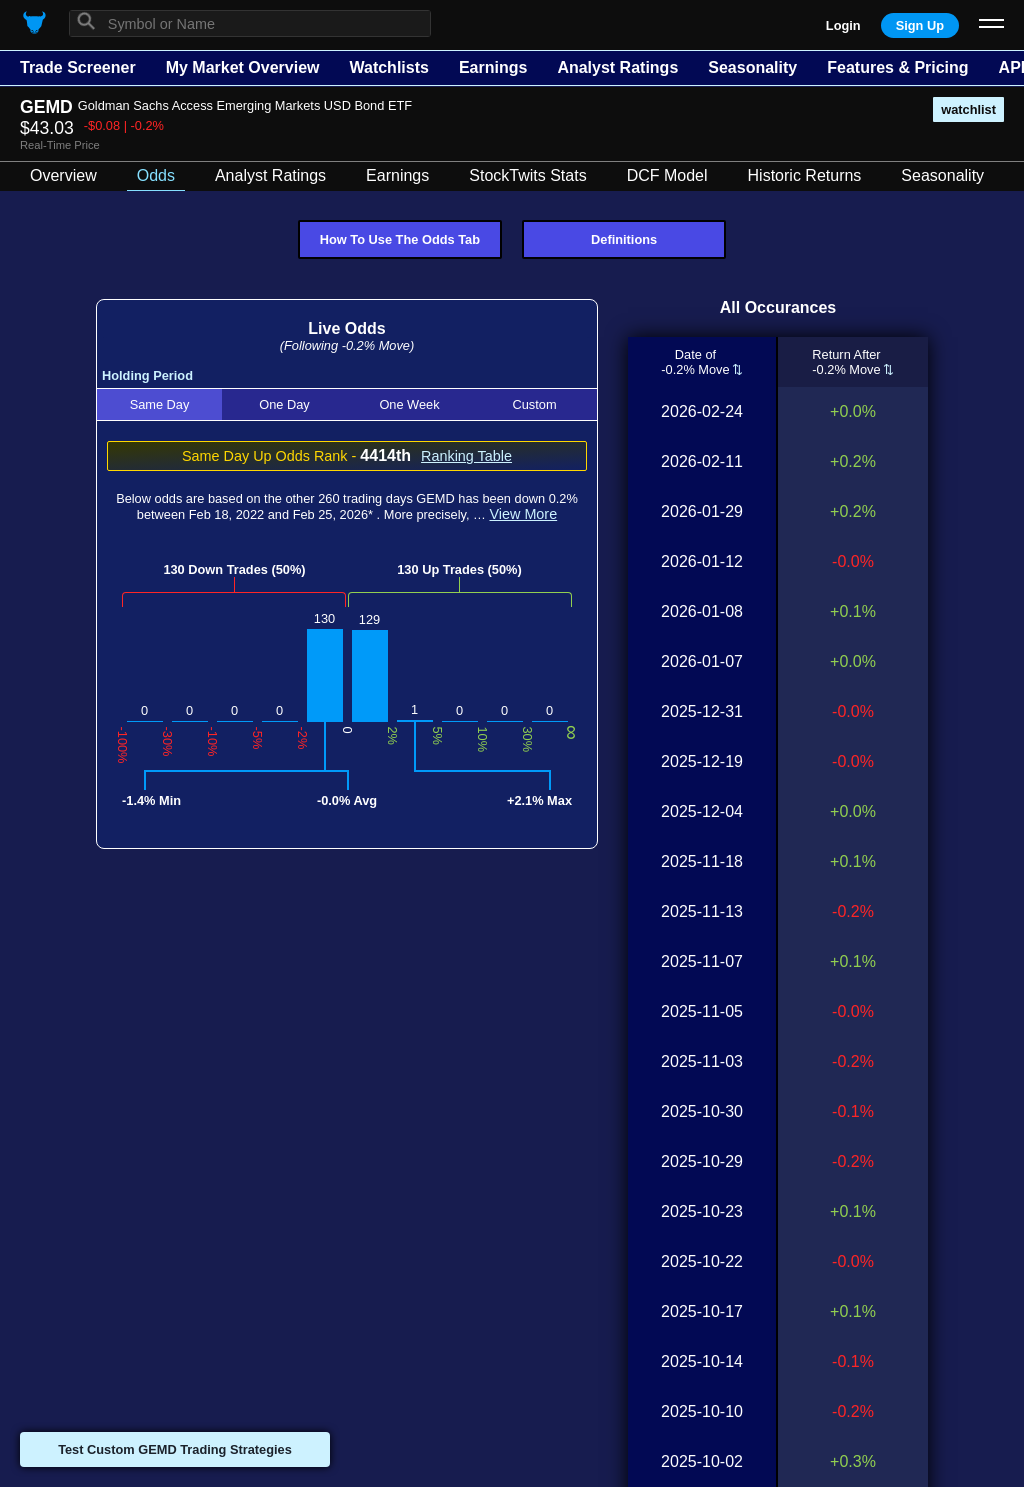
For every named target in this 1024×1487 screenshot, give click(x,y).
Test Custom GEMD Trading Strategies (175, 1449)
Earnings (493, 67)
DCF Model (667, 175)
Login (843, 25)
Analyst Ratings (617, 67)
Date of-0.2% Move (695, 362)
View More (523, 514)
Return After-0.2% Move (846, 362)
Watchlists (388, 67)
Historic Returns (805, 175)
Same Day (160, 404)
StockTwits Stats (527, 175)
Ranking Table (466, 456)
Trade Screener (78, 67)
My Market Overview (243, 67)
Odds (156, 175)
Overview (63, 175)
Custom (534, 404)
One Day (284, 404)
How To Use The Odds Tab (400, 239)
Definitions (624, 239)
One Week (409, 404)
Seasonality (752, 67)
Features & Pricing (897, 67)
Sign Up (920, 25)
